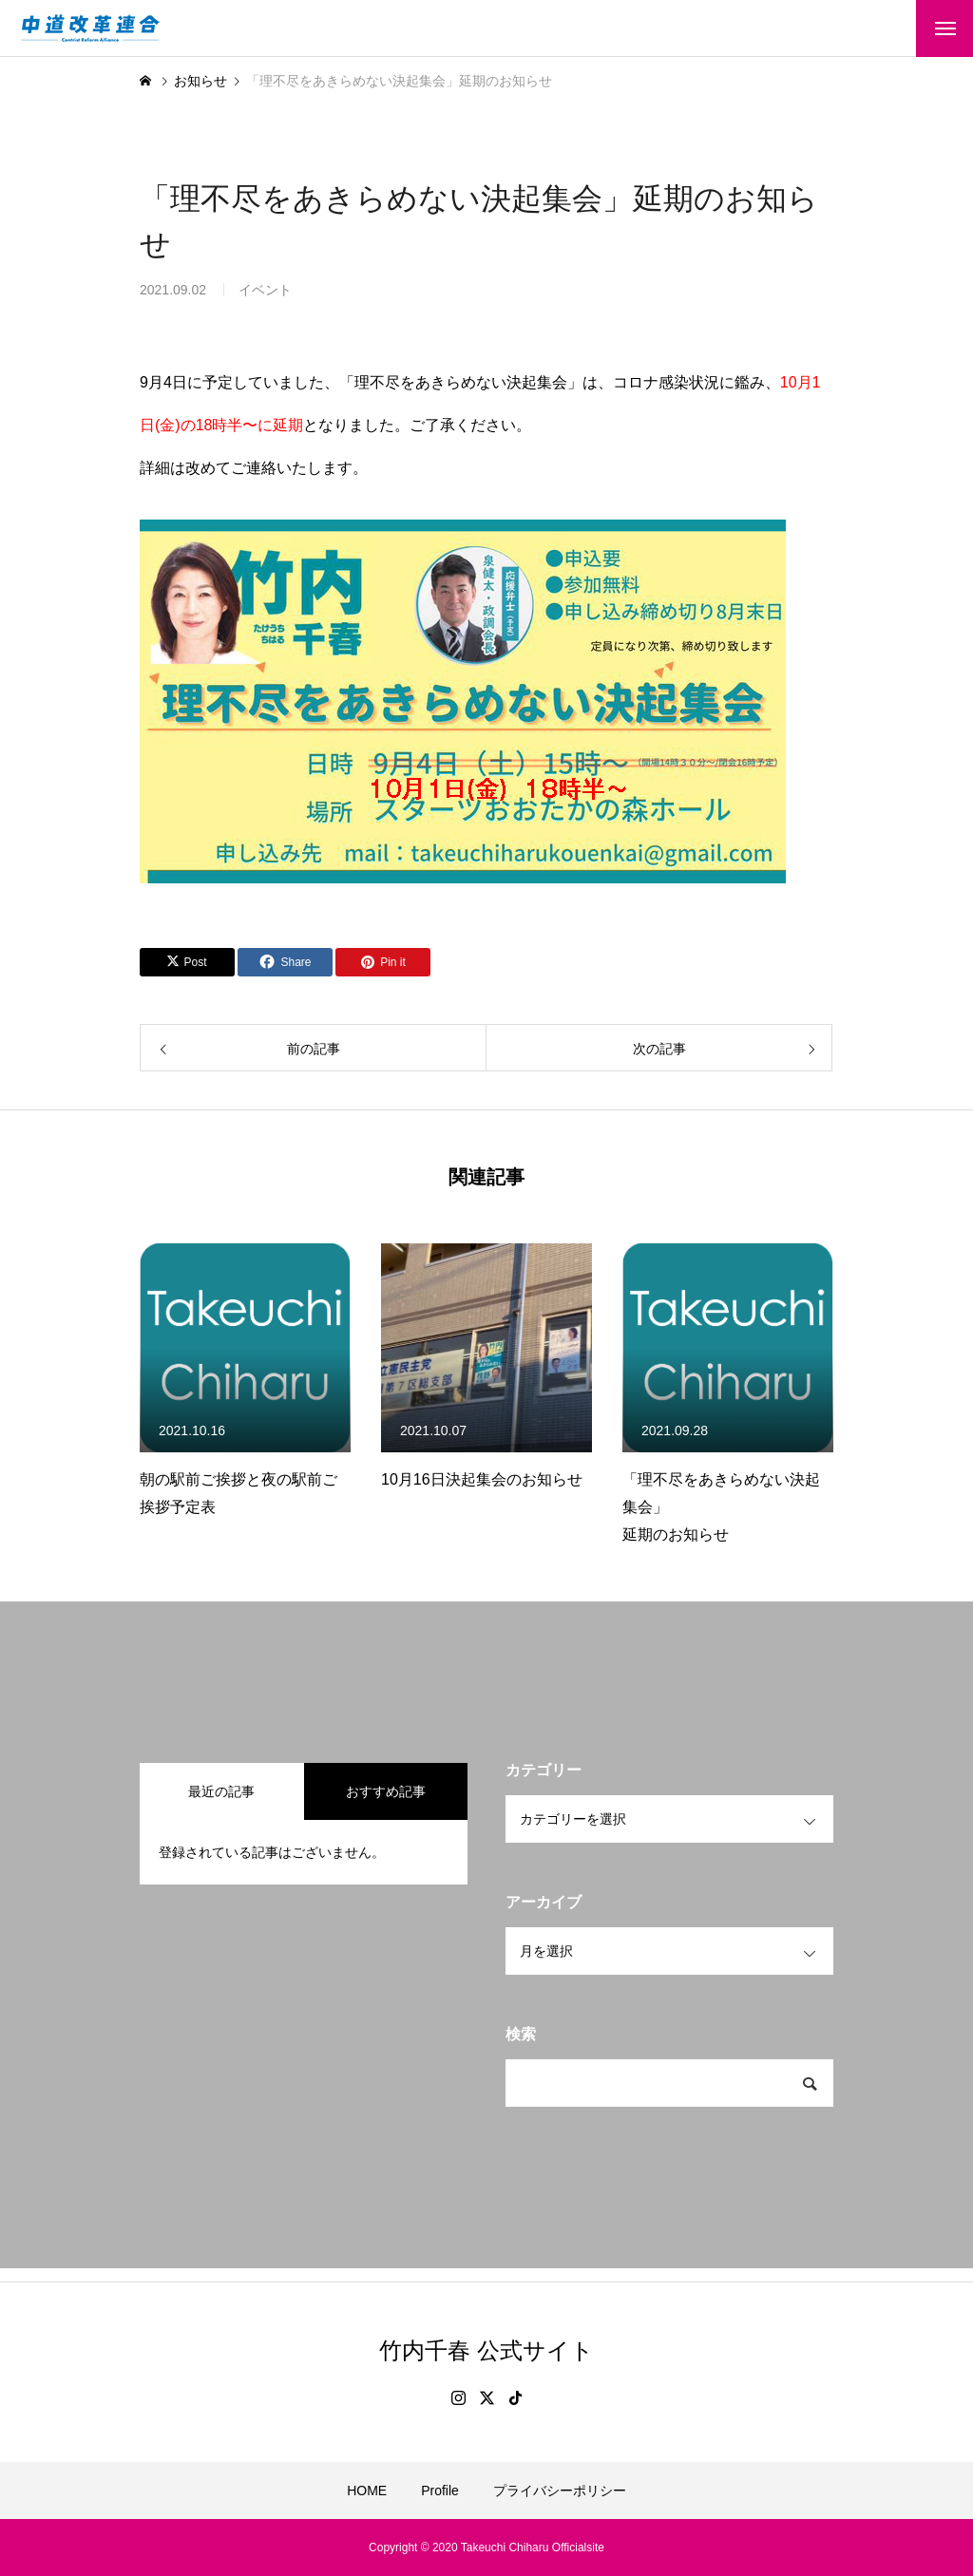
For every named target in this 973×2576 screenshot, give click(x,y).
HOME (367, 2490)
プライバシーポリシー (559, 2490)
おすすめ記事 (386, 1791)
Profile (440, 2490)
